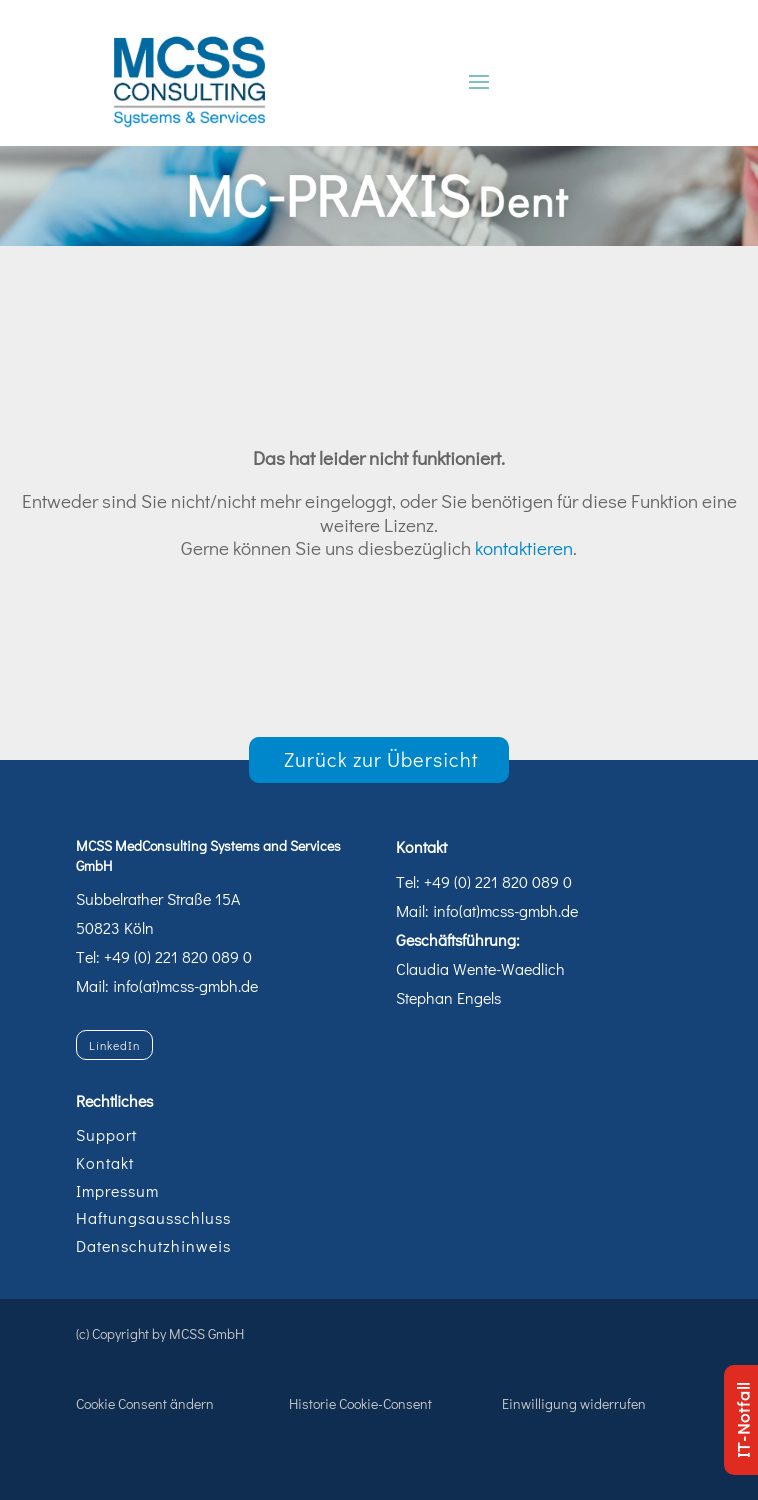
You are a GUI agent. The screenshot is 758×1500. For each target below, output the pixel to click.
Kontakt (105, 1162)
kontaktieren (524, 547)
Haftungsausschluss (153, 1217)
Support (106, 1134)
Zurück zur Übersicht (381, 759)
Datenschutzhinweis (153, 1245)
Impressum (117, 1190)
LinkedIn (114, 1045)
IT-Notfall (742, 1420)
